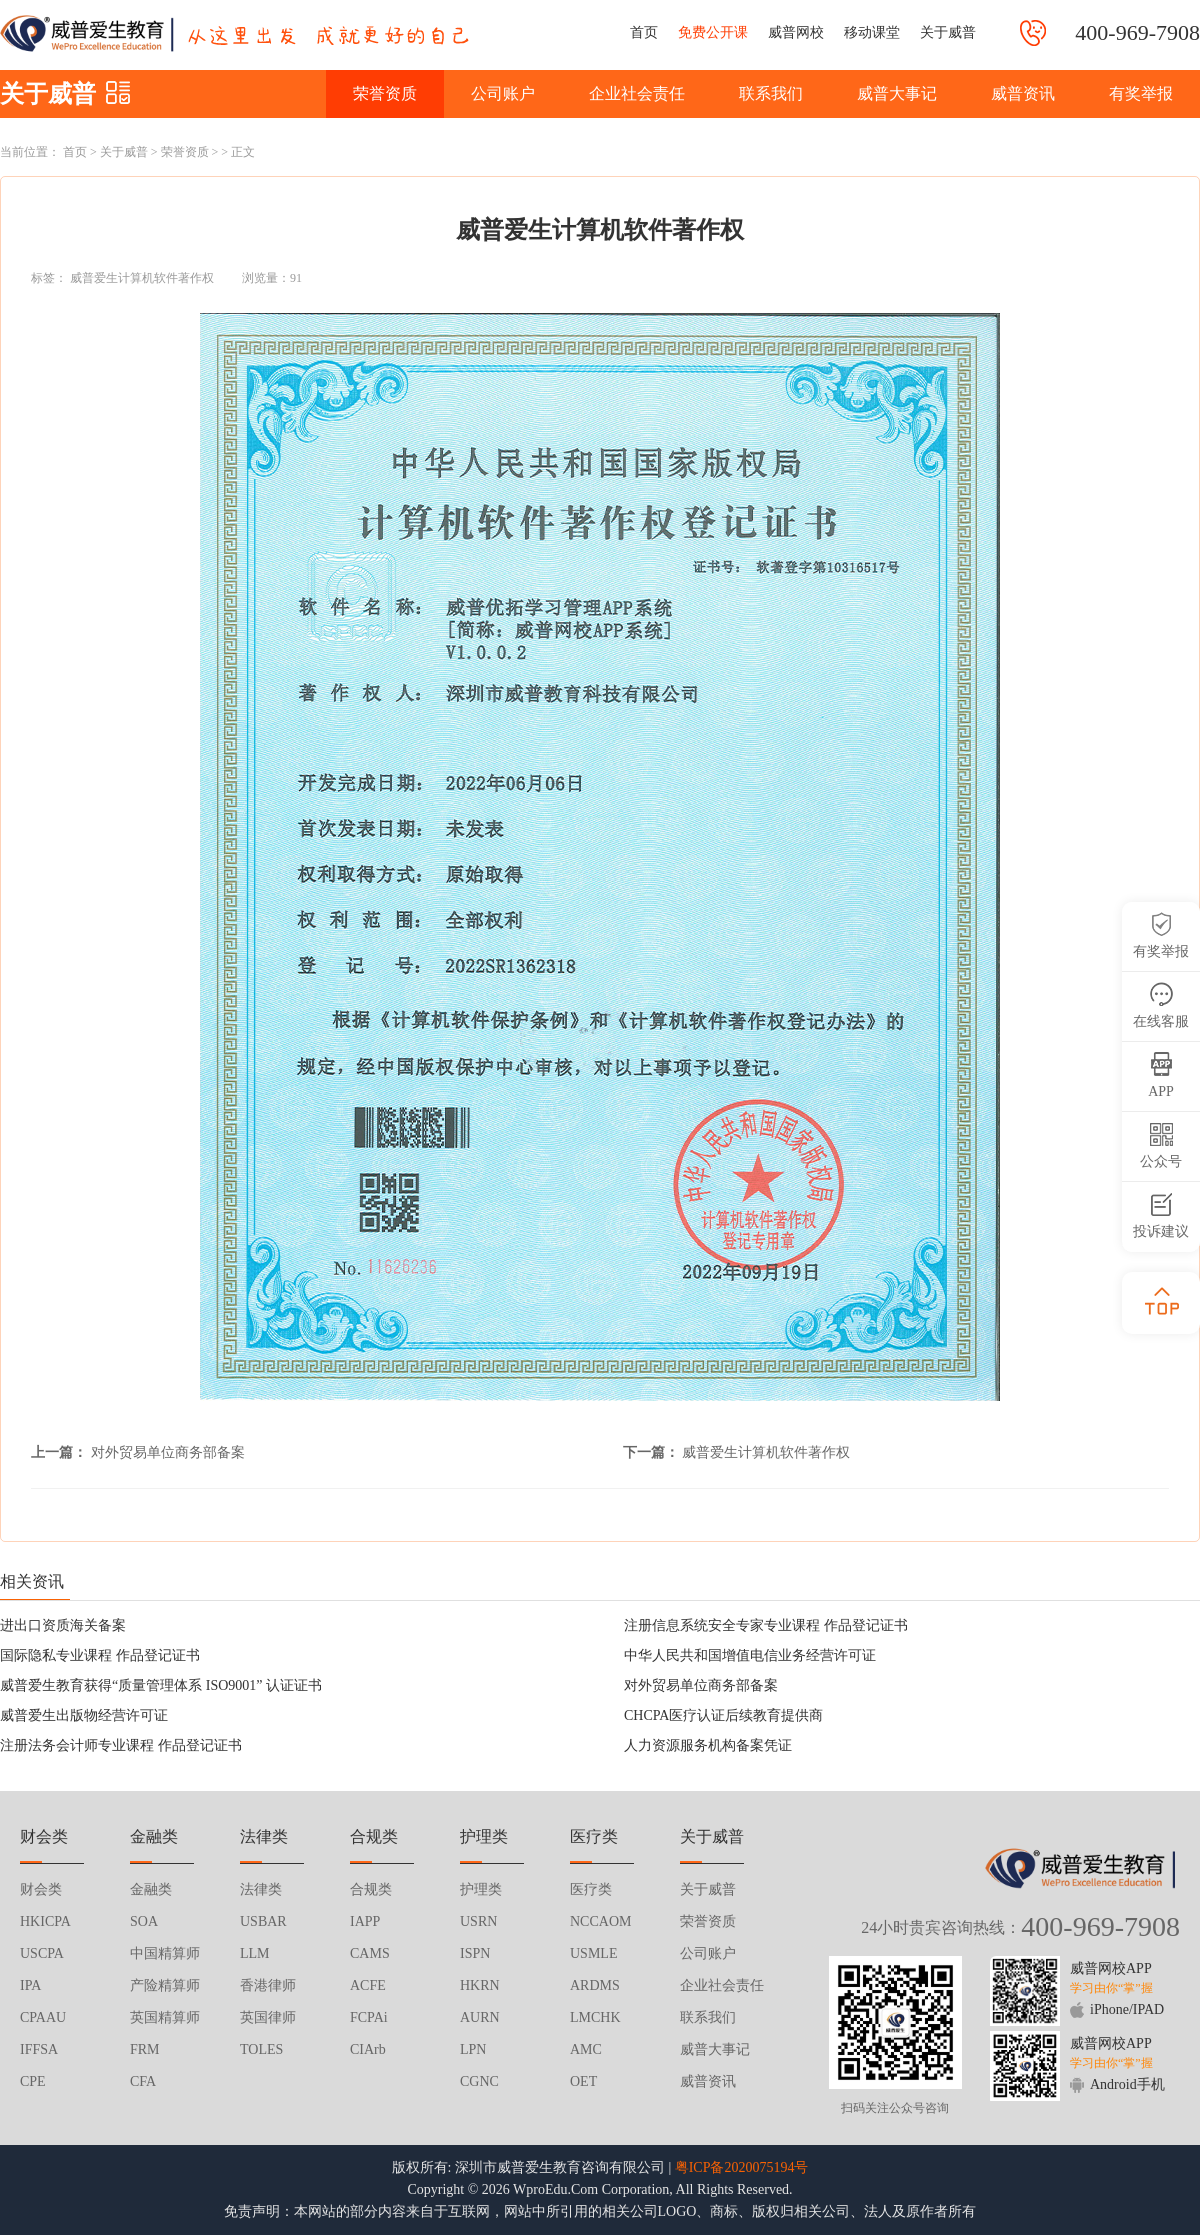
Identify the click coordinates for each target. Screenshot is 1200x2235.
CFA (143, 2081)
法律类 (261, 1889)
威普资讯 (1023, 93)
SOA (144, 1921)
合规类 (371, 1889)
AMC (586, 2049)
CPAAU (43, 2017)
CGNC (479, 2081)
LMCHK (595, 2017)
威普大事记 (897, 93)
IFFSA (39, 2049)
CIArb (368, 2049)
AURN (480, 2017)
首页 (644, 32)
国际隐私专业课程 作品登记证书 (100, 1655)
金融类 (151, 1889)
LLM (255, 1953)
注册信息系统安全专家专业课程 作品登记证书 (766, 1625)
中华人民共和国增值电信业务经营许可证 (750, 1655)
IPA (30, 1985)
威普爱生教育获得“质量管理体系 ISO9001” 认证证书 (161, 1685)
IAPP (365, 1921)
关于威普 (948, 32)
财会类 (41, 1889)
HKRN (480, 1985)
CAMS (370, 1953)
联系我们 (771, 93)
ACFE (368, 1985)
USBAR (263, 1921)
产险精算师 (165, 1985)
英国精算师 (165, 2017)
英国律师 (268, 2017)
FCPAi (369, 2017)
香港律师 (268, 1985)
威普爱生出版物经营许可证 (84, 1715)
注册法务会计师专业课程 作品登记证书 (121, 1745)
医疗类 (591, 1889)
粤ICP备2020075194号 (742, 2167)
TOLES (261, 2049)
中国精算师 (165, 1953)
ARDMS (595, 1985)
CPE (33, 2081)
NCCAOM (600, 1921)
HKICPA (45, 1921)
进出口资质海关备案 (63, 1625)
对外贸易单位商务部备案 (168, 1452)
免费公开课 (713, 32)
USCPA (42, 1953)
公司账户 (503, 93)
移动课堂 (872, 32)
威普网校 (796, 32)
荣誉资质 (385, 93)
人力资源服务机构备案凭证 (708, 1745)
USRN (478, 1921)
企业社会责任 (637, 93)
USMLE (593, 1953)
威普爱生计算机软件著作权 (142, 278)
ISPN (475, 1953)
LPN (473, 2049)
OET (583, 2081)
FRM (145, 2049)
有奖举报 (1141, 93)
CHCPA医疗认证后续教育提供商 (723, 1715)
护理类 (481, 1889)
